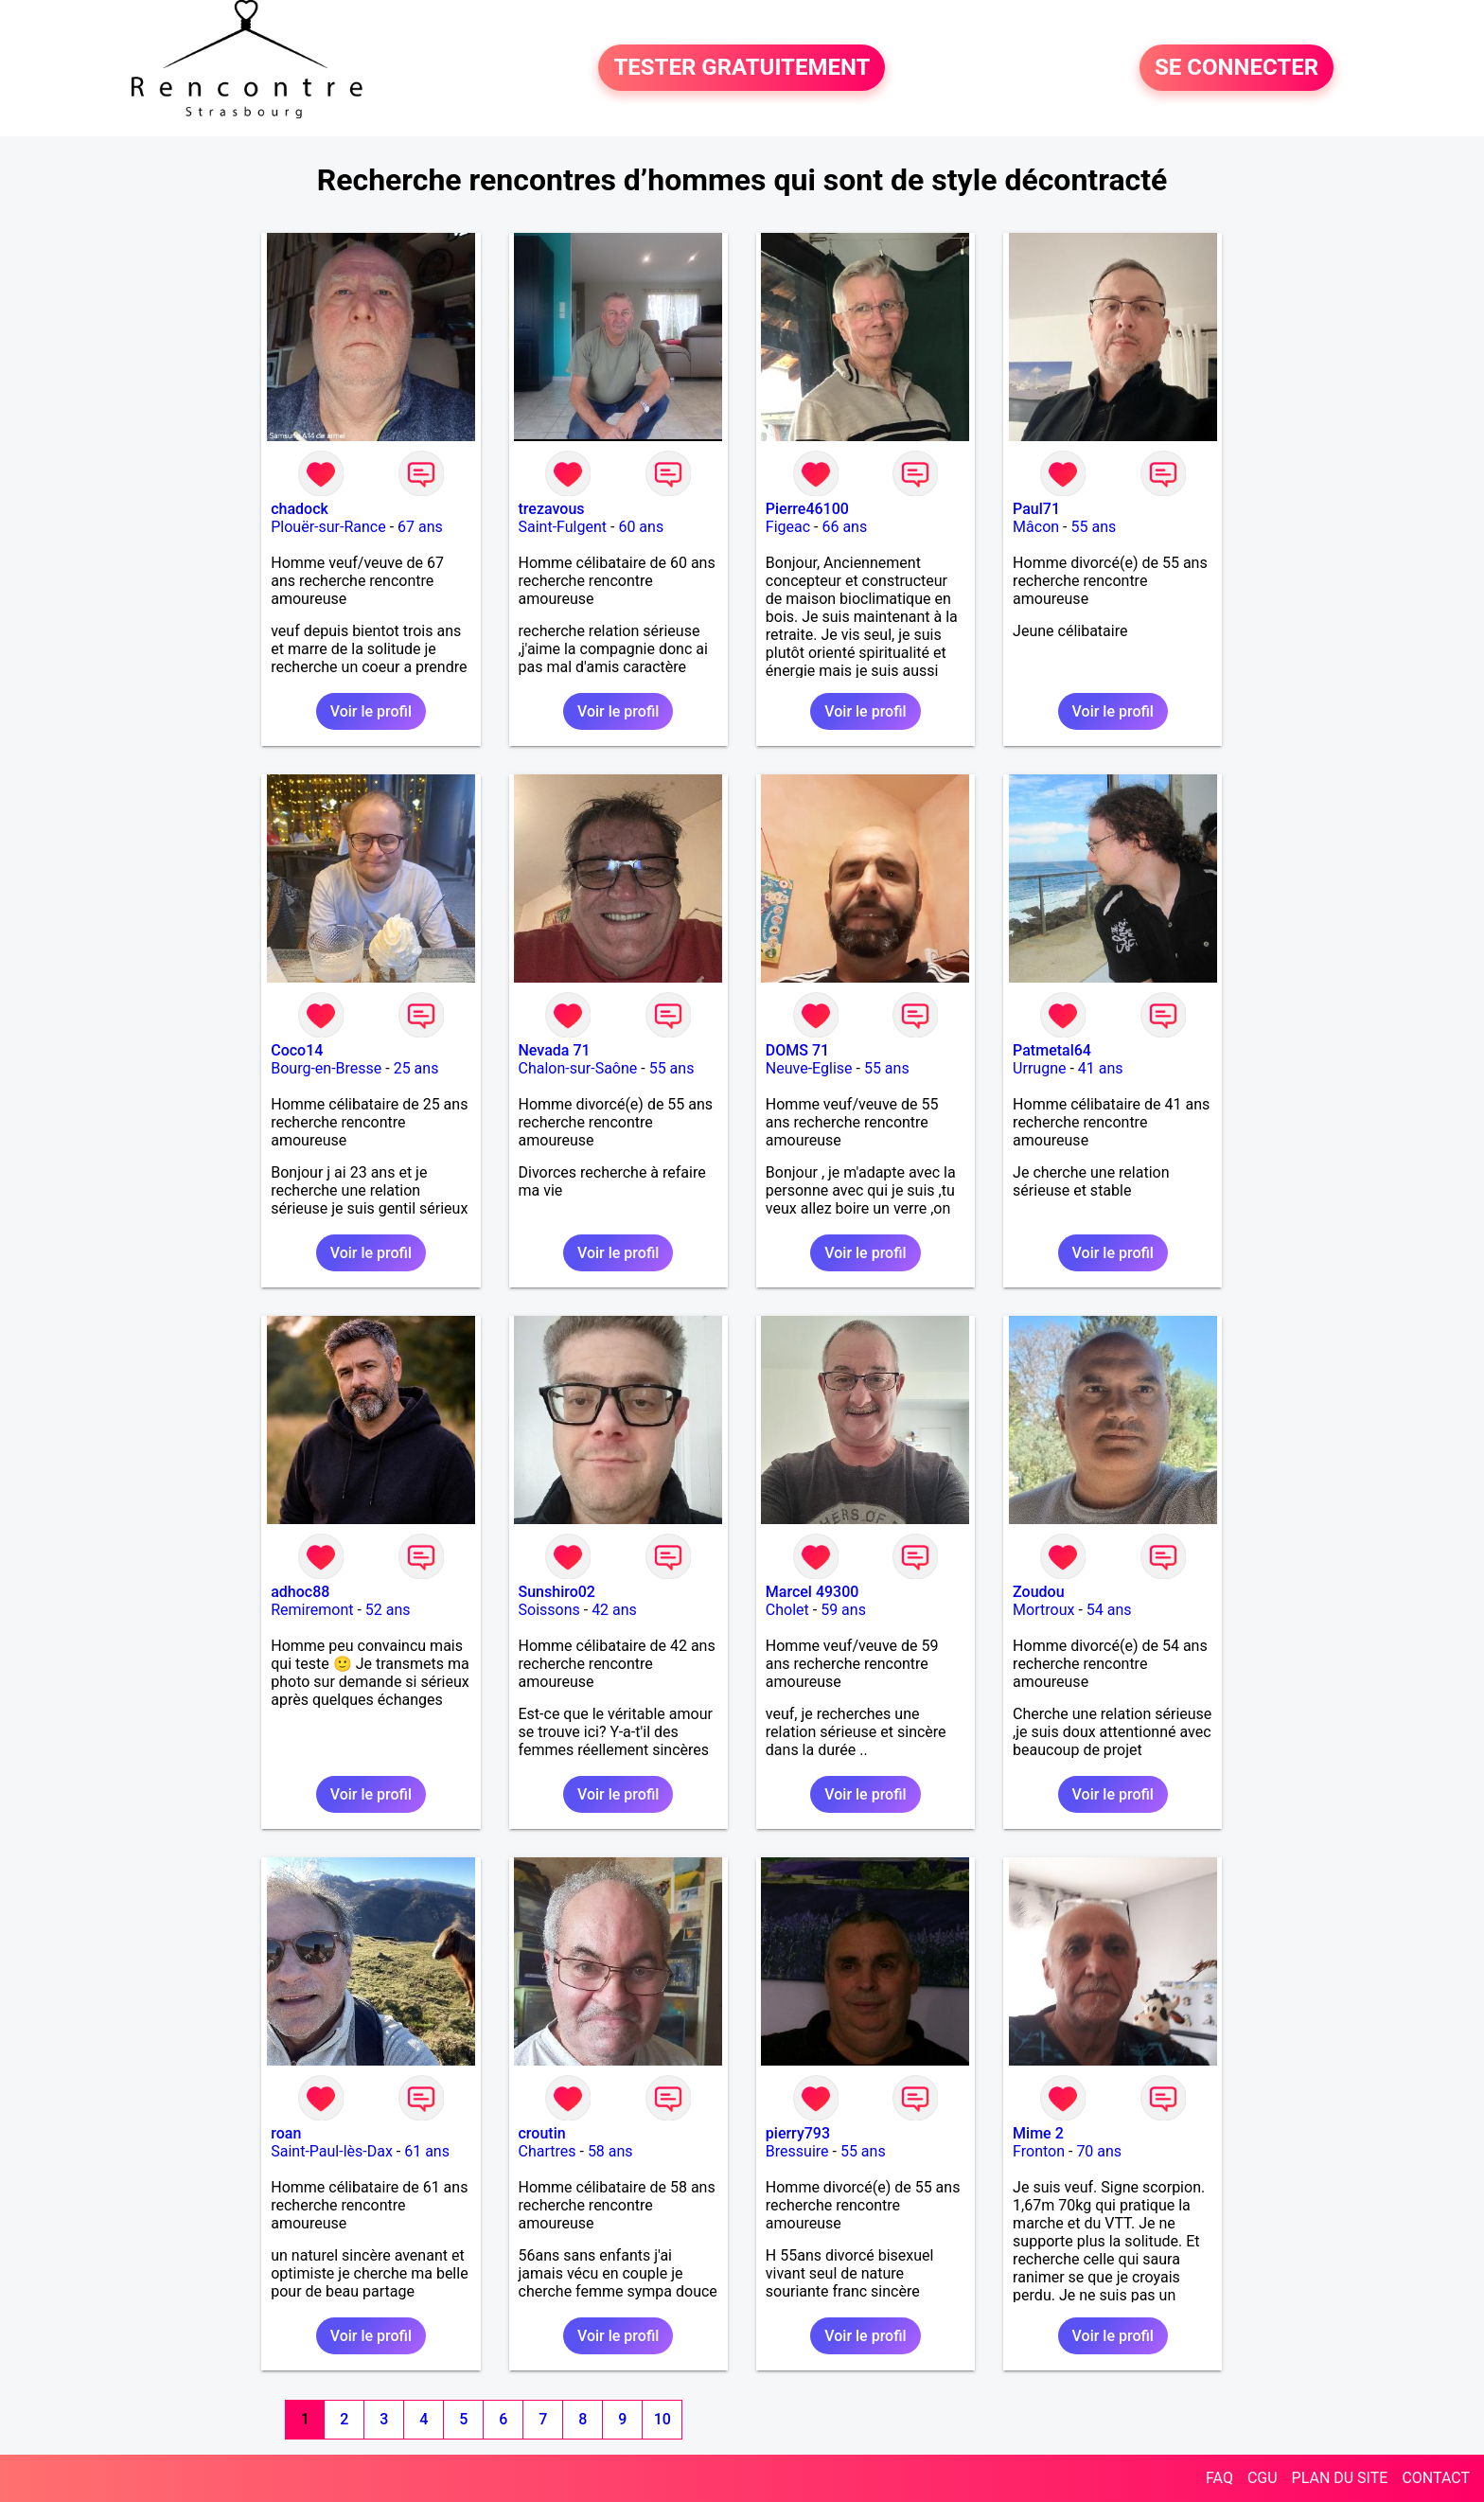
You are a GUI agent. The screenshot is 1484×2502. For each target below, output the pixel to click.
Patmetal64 (1052, 1050)
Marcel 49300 (812, 1592)
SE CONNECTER (1236, 68)
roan (286, 2133)
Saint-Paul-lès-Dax (332, 2151)
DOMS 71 (797, 1050)
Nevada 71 (555, 1050)
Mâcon (1036, 527)
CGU (1262, 2478)
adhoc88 (300, 1592)
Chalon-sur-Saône (578, 1068)
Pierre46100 (807, 509)
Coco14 (297, 1050)
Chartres (547, 2151)
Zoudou (1038, 1592)
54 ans (1109, 1610)
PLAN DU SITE (1340, 2478)
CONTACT (1436, 2478)
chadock (299, 509)
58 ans (610, 2151)
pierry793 (798, 2133)
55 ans (1093, 527)
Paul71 (1036, 509)
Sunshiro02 (557, 1592)
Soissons (549, 1610)
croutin (542, 2133)
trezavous (552, 509)
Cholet (787, 1610)
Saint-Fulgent (563, 527)
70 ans (1099, 2151)
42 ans (614, 1610)
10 (662, 2419)
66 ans (844, 527)
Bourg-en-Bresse (326, 1068)
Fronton (1039, 2151)
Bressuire (797, 2151)
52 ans (388, 1610)
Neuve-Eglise (809, 1068)
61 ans (427, 2151)
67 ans (420, 527)
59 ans (843, 1610)
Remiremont (312, 1610)
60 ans (640, 527)
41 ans (1100, 1068)
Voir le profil (371, 711)
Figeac (788, 527)
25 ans (416, 1068)
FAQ (1219, 2478)
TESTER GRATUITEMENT (741, 68)
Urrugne (1039, 1068)
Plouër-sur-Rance (328, 527)
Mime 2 (1038, 2133)
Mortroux (1043, 1610)
